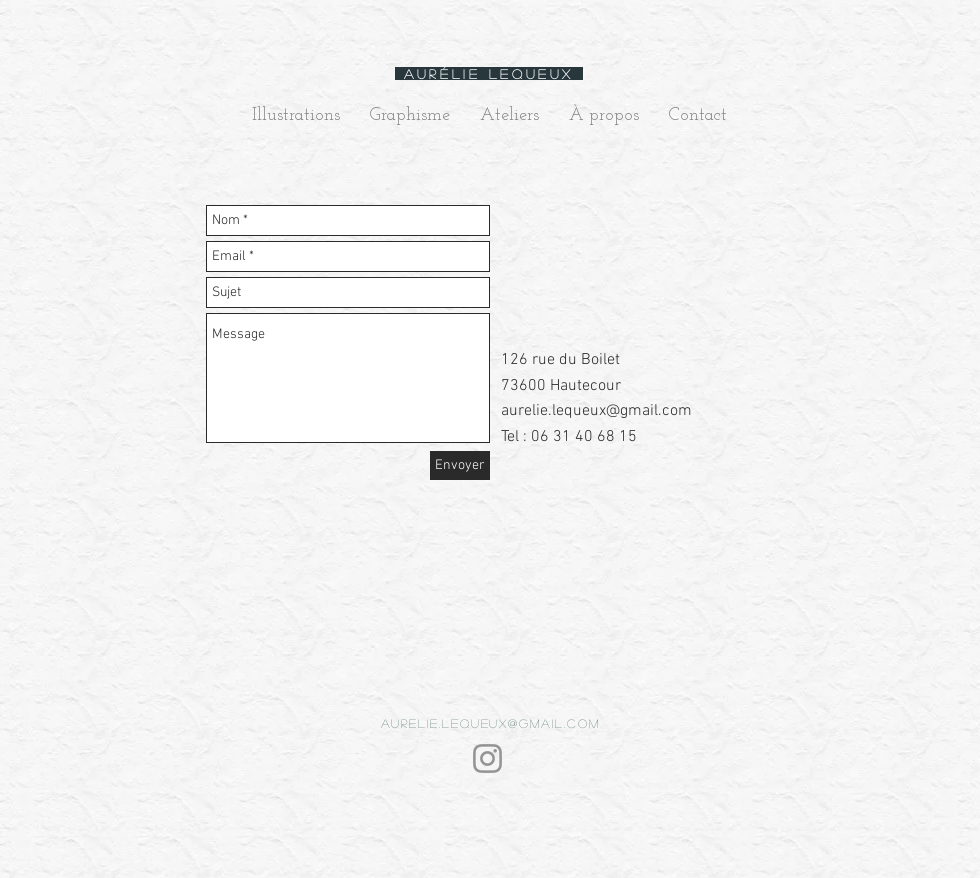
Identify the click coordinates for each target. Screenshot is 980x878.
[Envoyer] (460, 465)
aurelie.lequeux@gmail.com (596, 411)
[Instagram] (487, 758)
